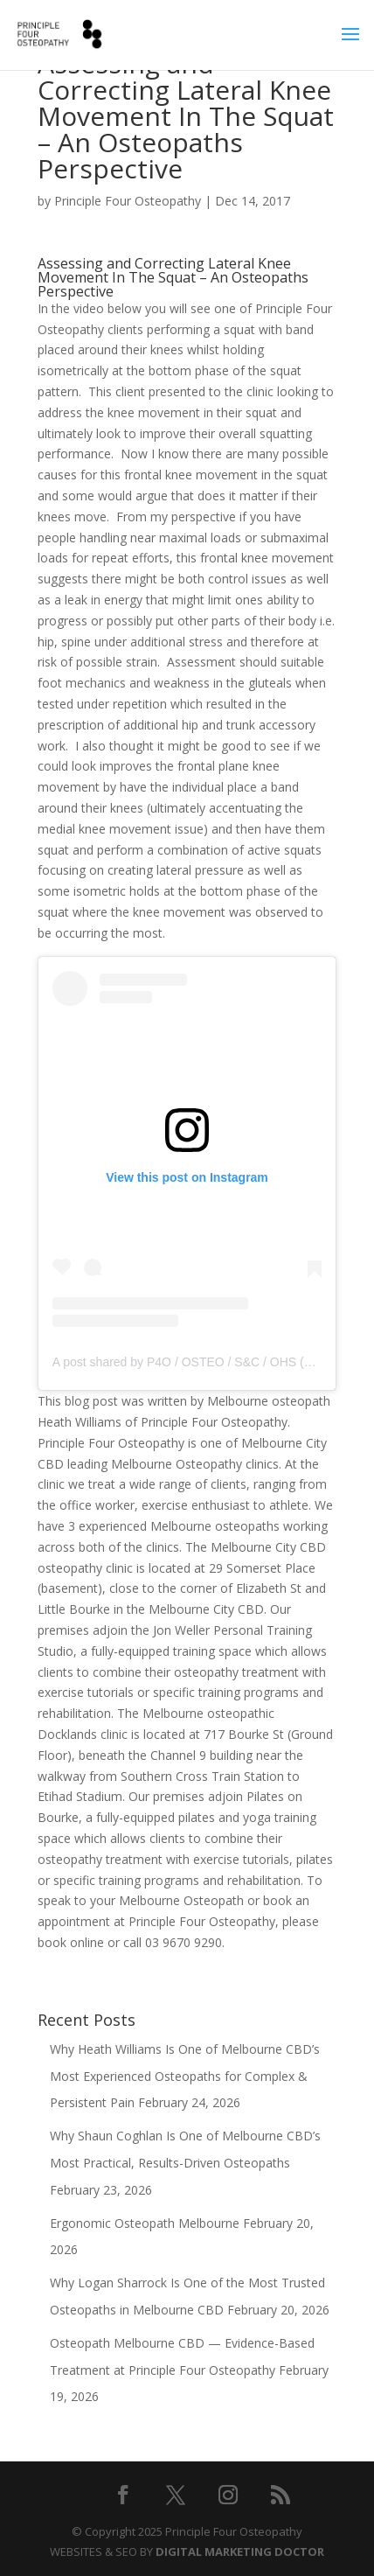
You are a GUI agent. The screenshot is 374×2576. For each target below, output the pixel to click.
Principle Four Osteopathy (127, 200)
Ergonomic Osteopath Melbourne (144, 2223)
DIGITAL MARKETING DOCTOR (240, 2551)
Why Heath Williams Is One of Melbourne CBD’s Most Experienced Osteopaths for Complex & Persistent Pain (185, 2076)
